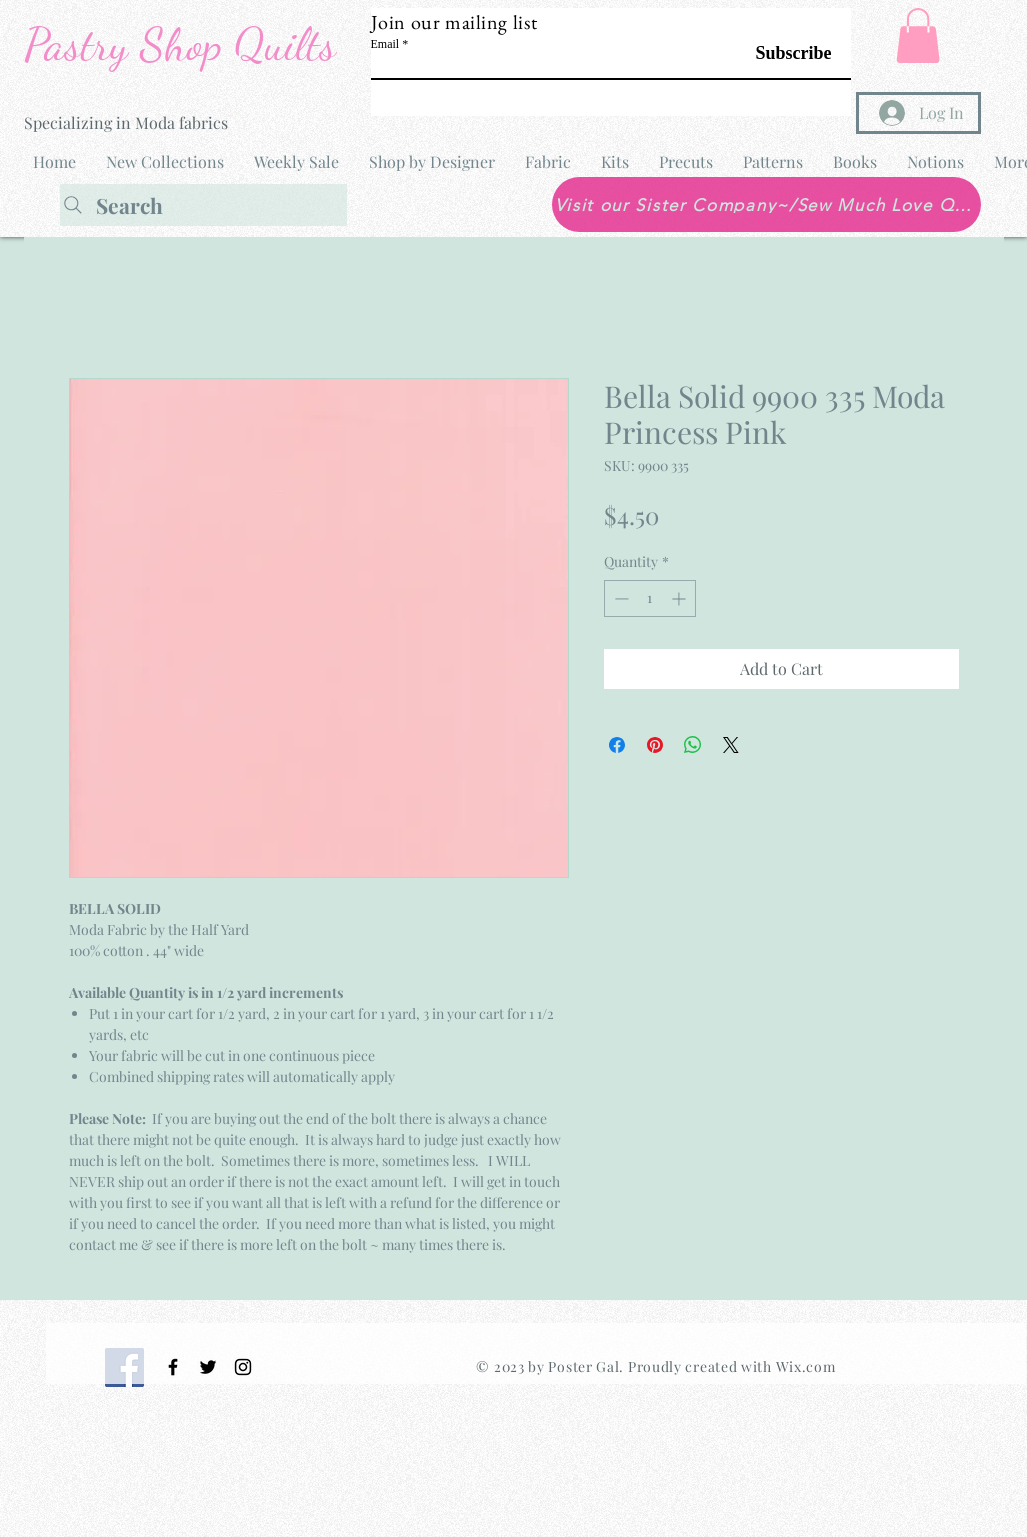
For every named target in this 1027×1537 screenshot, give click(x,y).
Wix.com (806, 1366)
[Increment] (680, 598)
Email (385, 44)
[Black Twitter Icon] (208, 1367)
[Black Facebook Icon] (173, 1367)
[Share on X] (731, 745)
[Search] (203, 205)
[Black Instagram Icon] (243, 1367)
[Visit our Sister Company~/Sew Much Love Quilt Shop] (766, 204)
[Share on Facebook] (617, 745)
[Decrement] (619, 598)
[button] (918, 35)
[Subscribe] (781, 53)
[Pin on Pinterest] (655, 745)
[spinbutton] (650, 598)
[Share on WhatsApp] (693, 745)
